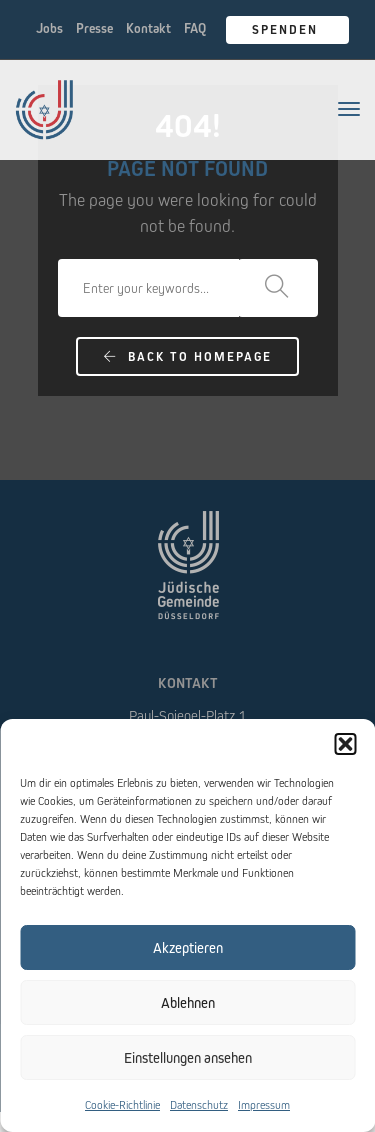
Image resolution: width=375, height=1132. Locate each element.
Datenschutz (199, 1104)
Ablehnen (188, 1002)
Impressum (264, 1104)
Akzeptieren (188, 947)
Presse (94, 28)
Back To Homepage (187, 356)
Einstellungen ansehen (188, 1057)
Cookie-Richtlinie (122, 1104)
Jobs (49, 28)
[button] (345, 744)
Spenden (287, 29)
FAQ (195, 28)
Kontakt (148, 28)
